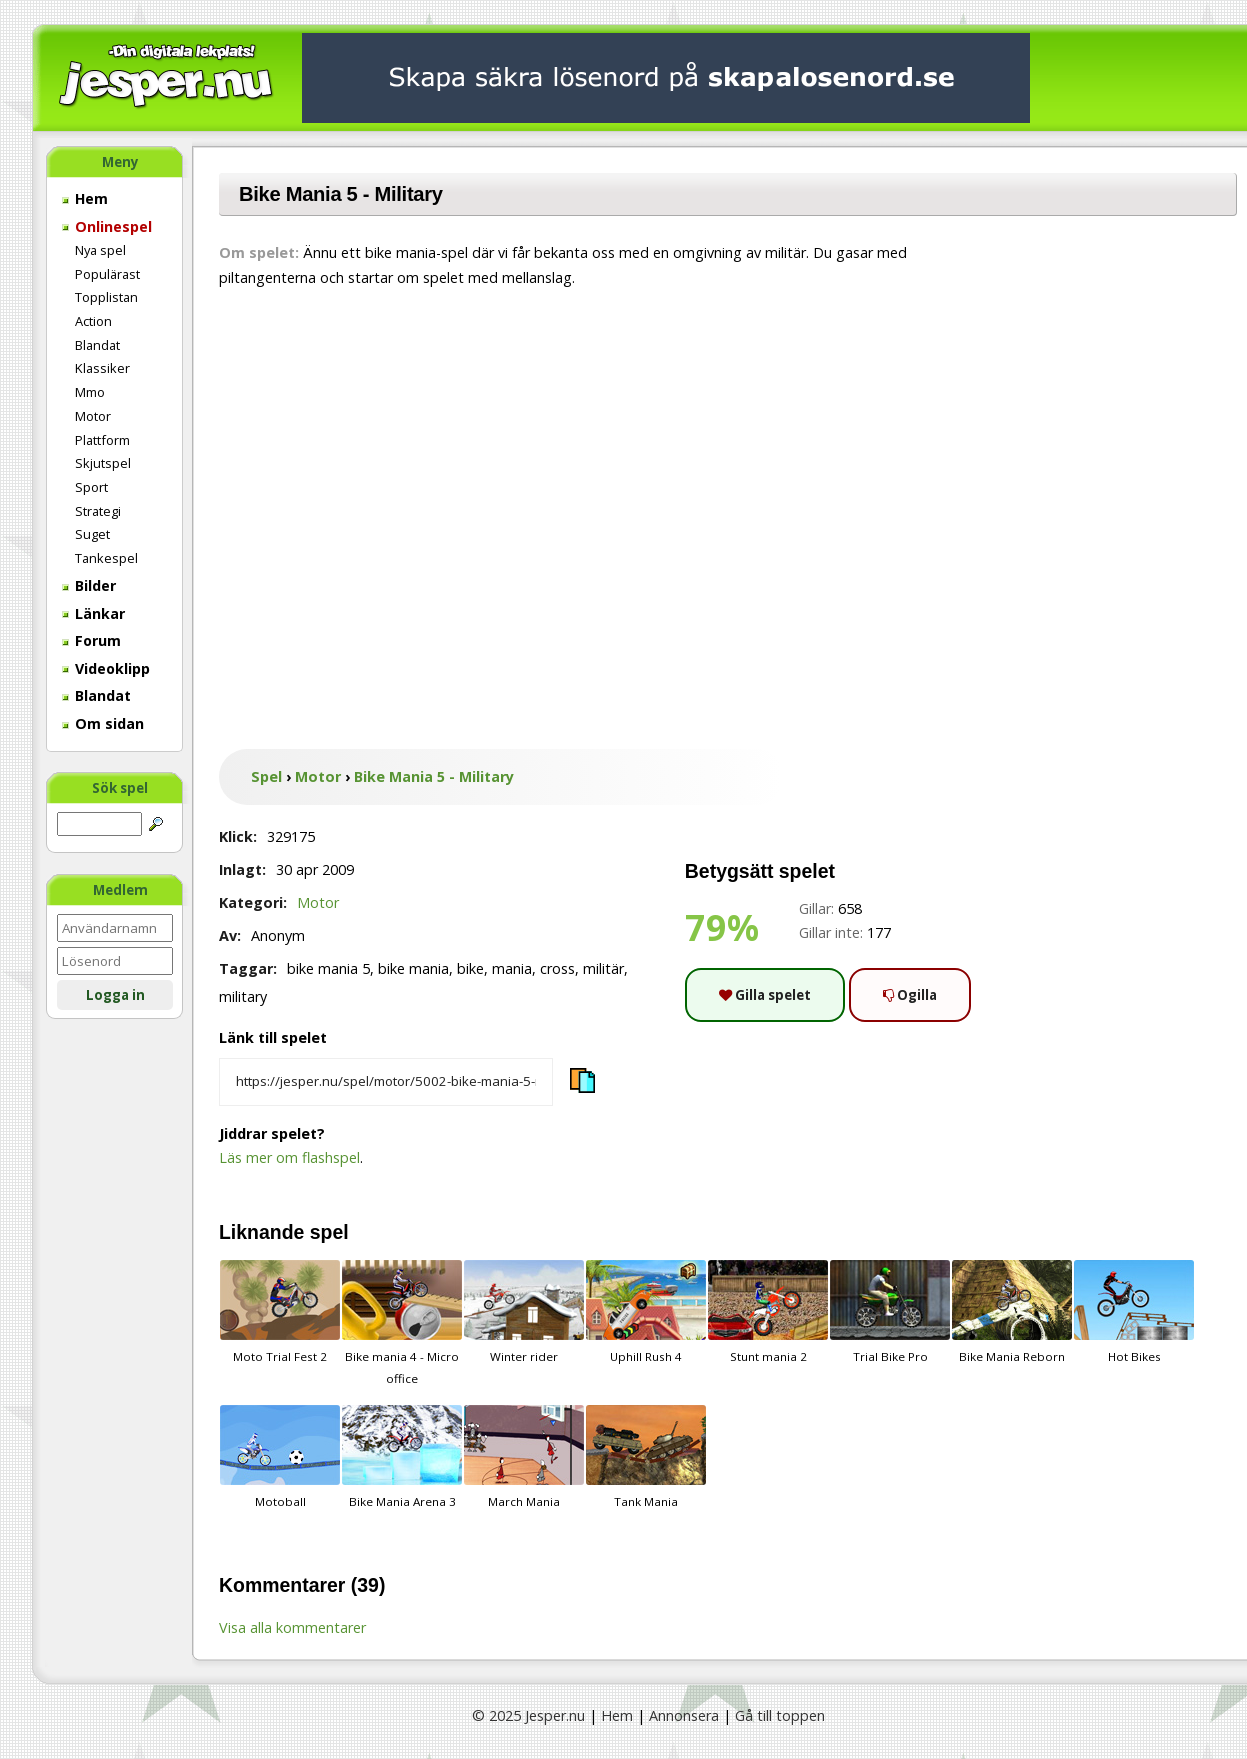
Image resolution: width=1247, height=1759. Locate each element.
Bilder (89, 585)
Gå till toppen (780, 1715)
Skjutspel (103, 463)
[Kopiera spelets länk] (386, 1082)
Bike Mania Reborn (1012, 1312)
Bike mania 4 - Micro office (402, 1323)
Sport (91, 487)
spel (329, 1232)
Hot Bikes (1134, 1312)
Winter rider (524, 1312)
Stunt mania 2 (768, 1312)
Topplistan (106, 297)
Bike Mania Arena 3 (402, 1457)
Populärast (107, 274)
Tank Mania (646, 1457)
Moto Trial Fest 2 (280, 1312)
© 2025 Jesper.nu (528, 1715)
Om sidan (103, 723)
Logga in (115, 995)
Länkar (93, 613)
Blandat (97, 345)
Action (93, 321)
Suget (92, 534)
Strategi (98, 511)
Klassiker (102, 368)
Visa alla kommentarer (292, 1627)
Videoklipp (106, 668)
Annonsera (684, 1715)
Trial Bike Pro (890, 1312)
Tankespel (106, 558)
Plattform (102, 440)
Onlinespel (107, 226)
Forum (91, 640)
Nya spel (100, 250)
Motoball (280, 1457)
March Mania (524, 1457)
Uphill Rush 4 (646, 1312)
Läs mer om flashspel (289, 1157)
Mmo (90, 392)
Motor (93, 416)
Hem (85, 198)
